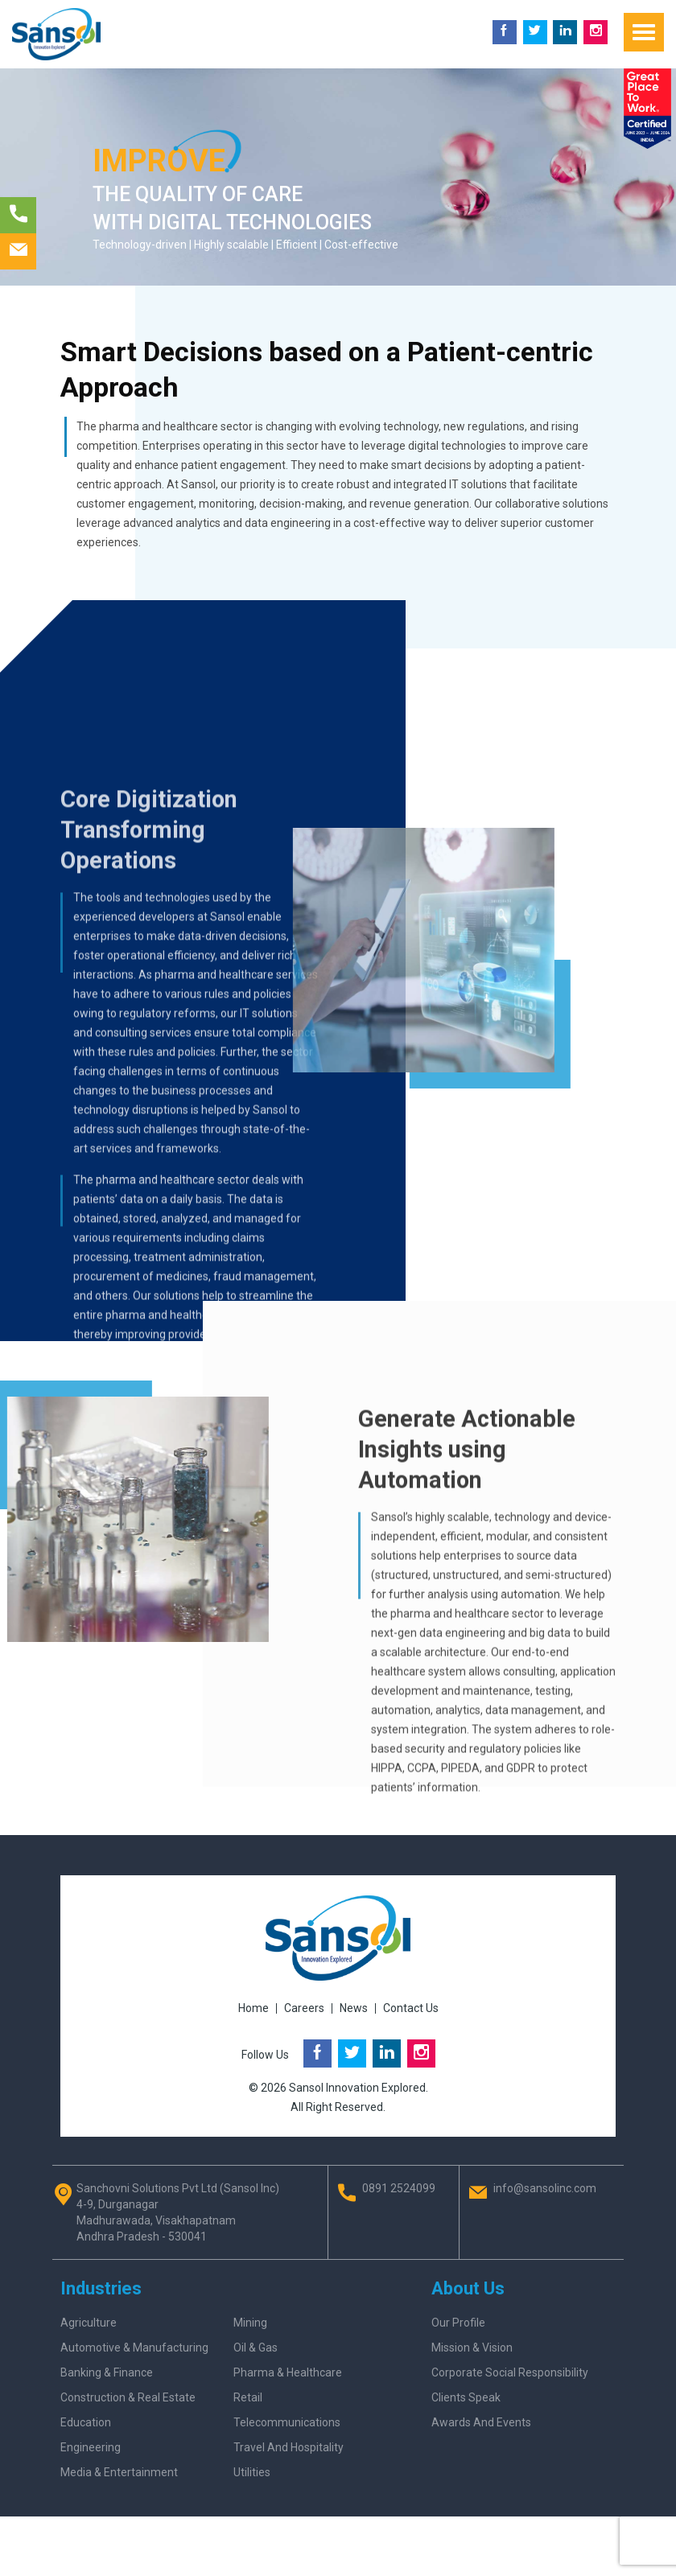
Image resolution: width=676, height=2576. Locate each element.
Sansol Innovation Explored (357, 2087)
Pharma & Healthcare (287, 2372)
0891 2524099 (398, 2188)
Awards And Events (481, 2422)
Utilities (251, 2472)
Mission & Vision (472, 2347)
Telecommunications (286, 2422)
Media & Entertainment (119, 2472)
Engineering (90, 2447)
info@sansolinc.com (544, 2188)
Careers (304, 2008)
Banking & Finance (106, 2372)
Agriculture (88, 2322)
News (354, 2008)
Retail (247, 2397)
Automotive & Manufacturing (134, 2347)
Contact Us (411, 2008)
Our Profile (458, 2322)
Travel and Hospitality (288, 2447)
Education (85, 2422)
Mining (250, 2322)
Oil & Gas (255, 2347)
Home (253, 2008)
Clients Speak (466, 2397)
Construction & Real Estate (128, 2397)
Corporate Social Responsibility (509, 2372)
